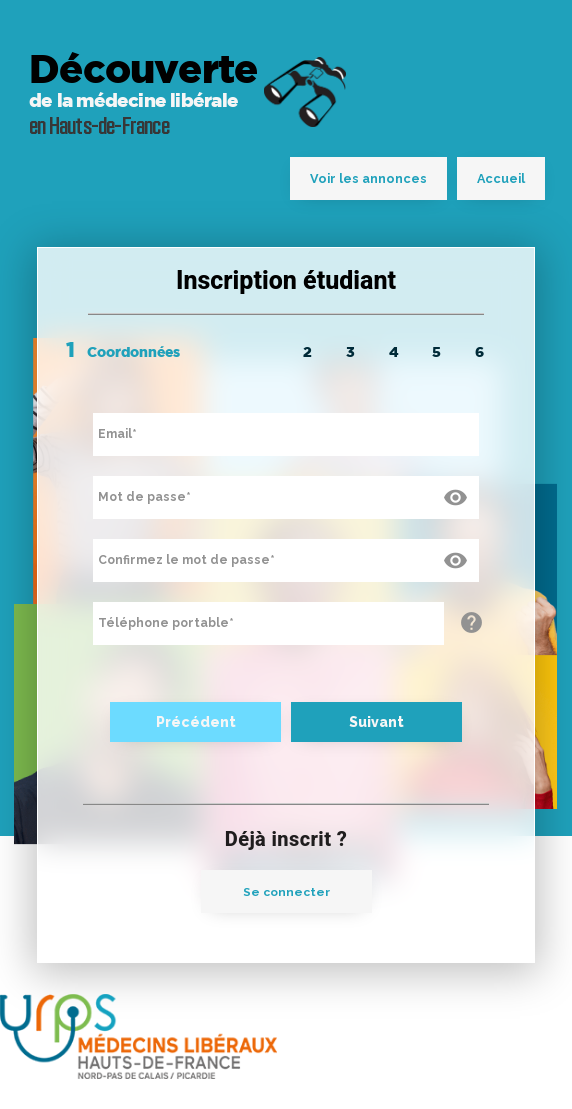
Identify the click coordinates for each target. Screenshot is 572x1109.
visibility (452, 495)
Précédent (196, 722)
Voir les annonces (368, 178)
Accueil (501, 178)
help (471, 623)
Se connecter (286, 892)
